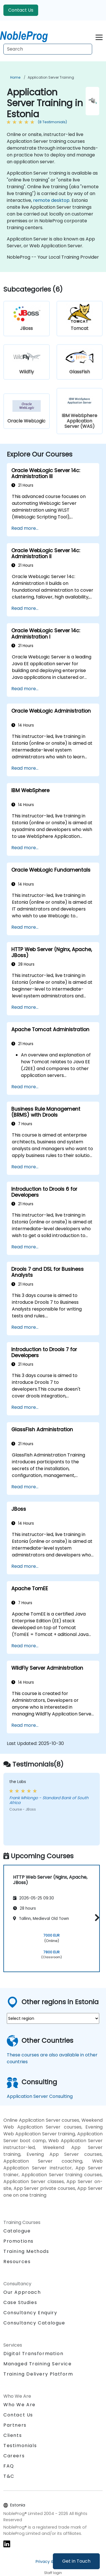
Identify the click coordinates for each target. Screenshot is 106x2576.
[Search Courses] (47, 49)
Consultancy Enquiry (30, 2313)
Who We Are (19, 2404)
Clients (12, 2435)
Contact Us (20, 10)
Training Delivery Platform (38, 2374)
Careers (14, 2455)
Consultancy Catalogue (34, 2323)
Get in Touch (76, 2561)
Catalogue (17, 2231)
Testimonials (20, 2445)
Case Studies (20, 2302)
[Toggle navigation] (99, 36)
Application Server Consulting (40, 2096)
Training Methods (26, 2251)
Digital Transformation (33, 2353)
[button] (95, 1917)
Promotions (18, 2241)
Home (15, 77)
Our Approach (22, 2292)
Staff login (53, 2572)
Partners (15, 2425)
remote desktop (51, 200)
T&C (8, 2476)
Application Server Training (51, 77)
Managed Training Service (37, 2364)
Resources (17, 2261)
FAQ (8, 2466)
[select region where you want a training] (53, 2018)
